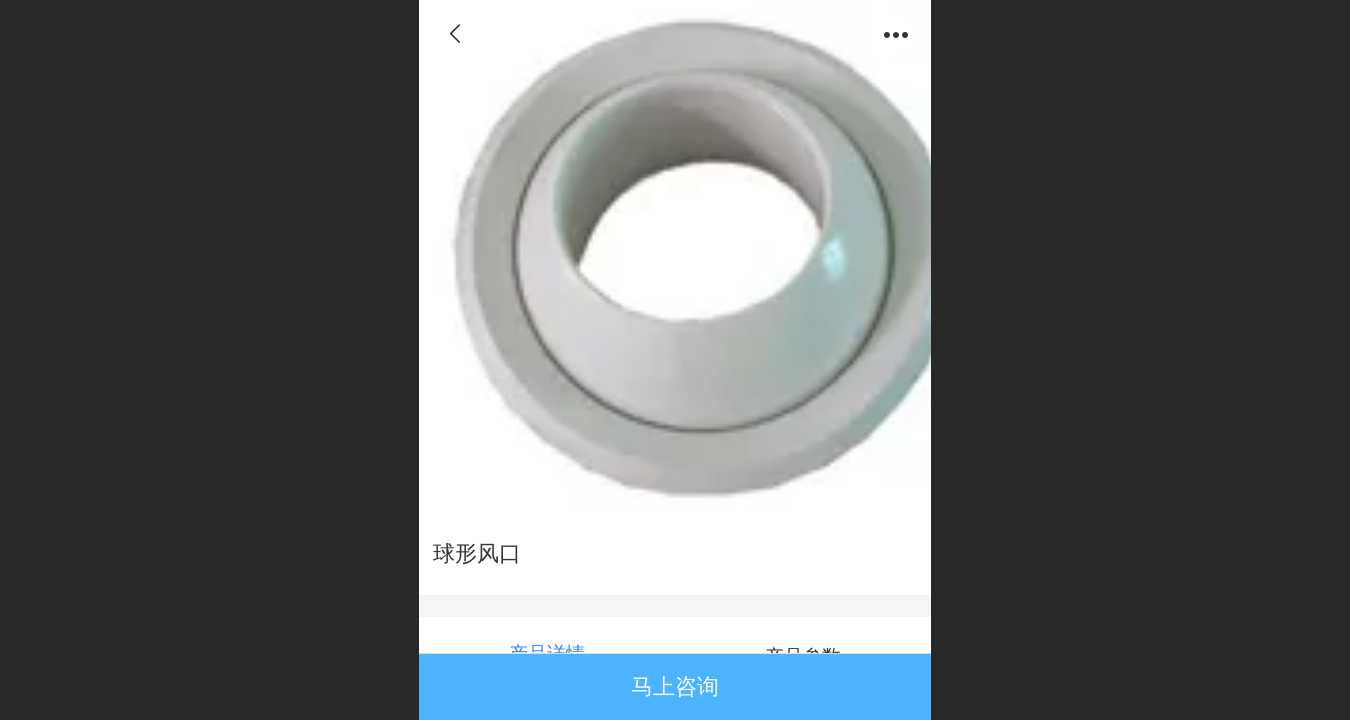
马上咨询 (675, 686)
